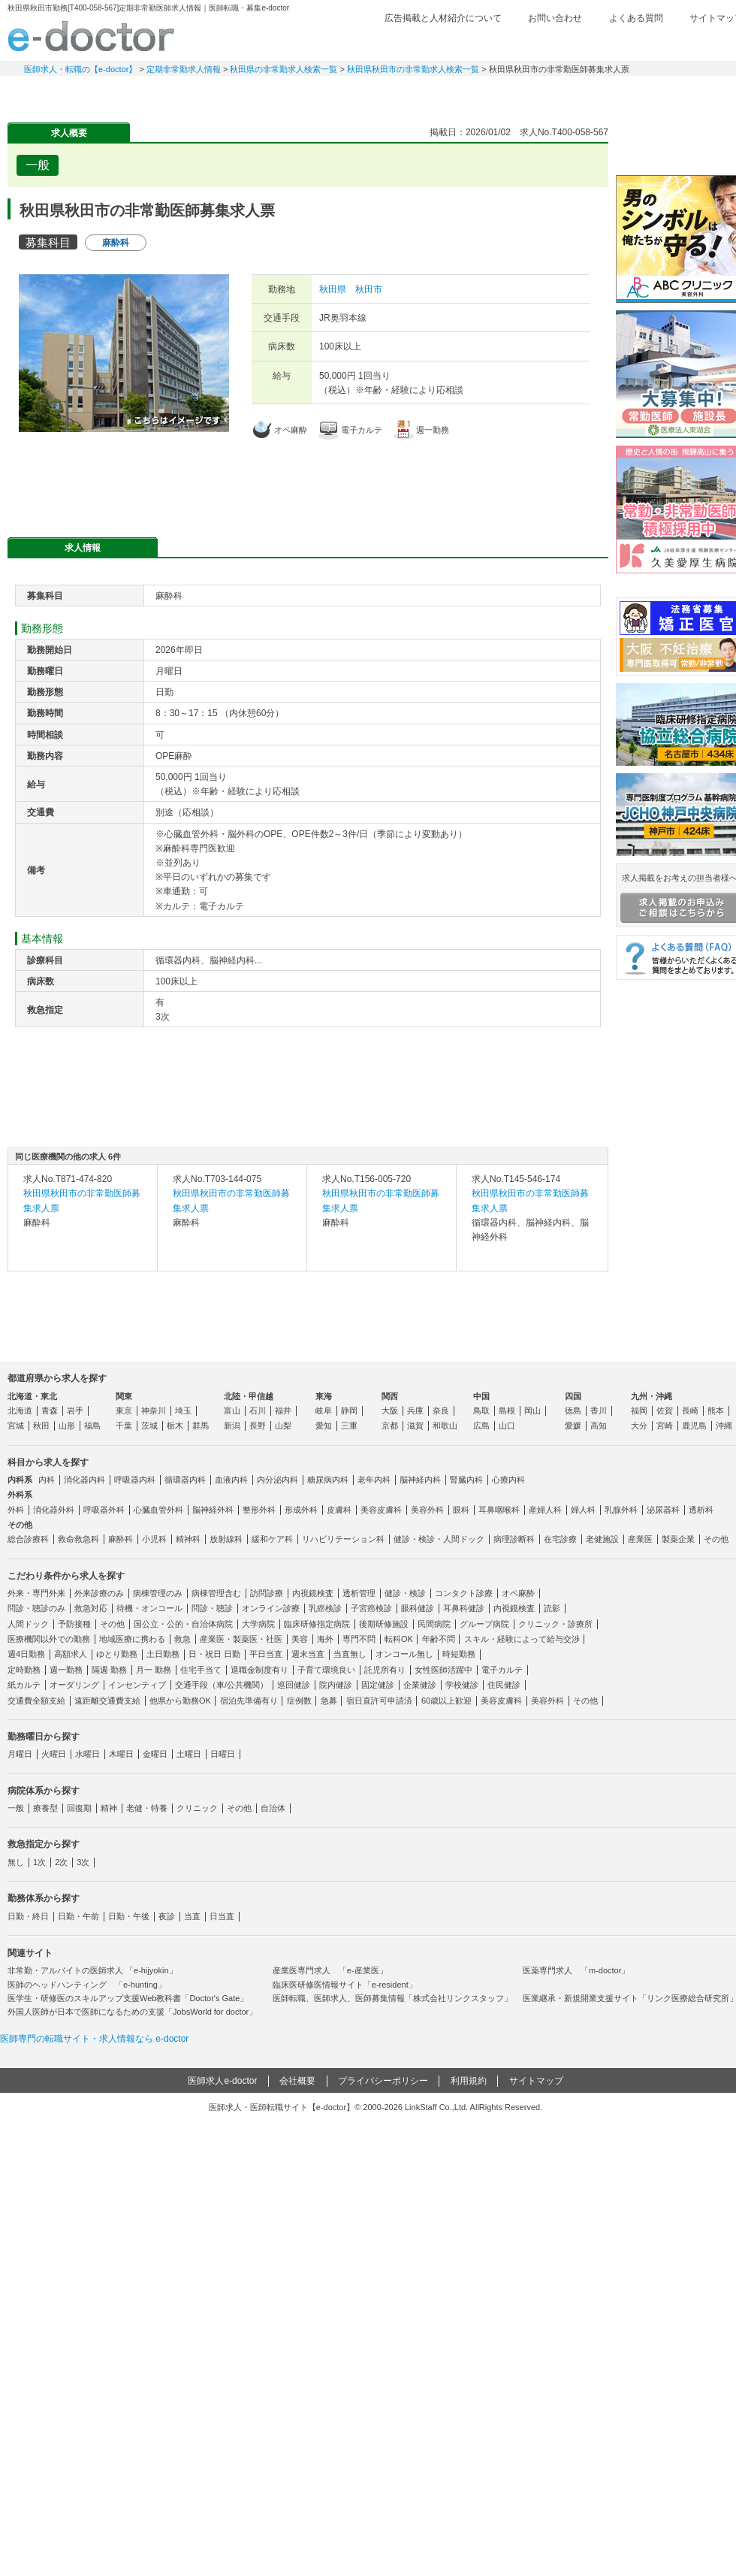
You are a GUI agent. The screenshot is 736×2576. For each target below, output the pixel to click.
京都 (390, 1425)
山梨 (283, 1425)
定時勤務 (24, 1669)
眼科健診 (417, 1608)
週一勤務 (66, 1669)
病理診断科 (514, 1538)
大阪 (390, 1410)
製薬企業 (678, 1538)
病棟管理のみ (157, 1593)
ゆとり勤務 (116, 1653)
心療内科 (508, 1479)
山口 (507, 1425)
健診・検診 (405, 1593)
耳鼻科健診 (463, 1608)
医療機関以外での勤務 (49, 1638)
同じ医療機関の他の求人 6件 (68, 1156)
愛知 (323, 1425)
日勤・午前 (78, 1916)
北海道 (20, 1410)
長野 (257, 1425)
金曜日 (155, 1753)
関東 (124, 1396)
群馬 (200, 1425)
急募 (329, 1700)
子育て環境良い (326, 1669)
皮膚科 (339, 1509)
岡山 (532, 1410)
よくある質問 (636, 18)
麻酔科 (120, 1538)
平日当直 (265, 1653)
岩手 (75, 1410)
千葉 (124, 1425)
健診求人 (375, 94)
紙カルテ (24, 1684)
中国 (481, 1396)
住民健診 (503, 1684)
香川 (598, 1410)
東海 (323, 1396)
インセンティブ (137, 1684)
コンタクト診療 (464, 1593)
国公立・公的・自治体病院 (183, 1623)
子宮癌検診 (371, 1608)
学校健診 (461, 1684)
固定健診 (377, 1684)
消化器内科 (84, 1479)
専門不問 (359, 1638)
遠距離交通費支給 (107, 1700)
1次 (39, 1862)
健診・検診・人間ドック (439, 1538)
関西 (390, 1396)
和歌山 (445, 1425)
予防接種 (74, 1623)
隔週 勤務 (109, 1669)
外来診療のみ (99, 1593)
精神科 (188, 1538)
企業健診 (419, 1684)
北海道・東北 (32, 1396)
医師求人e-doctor (222, 2081)
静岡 (349, 1410)
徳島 (573, 1410)
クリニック (197, 1808)
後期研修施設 (384, 1623)
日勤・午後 (128, 1916)
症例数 (299, 1700)
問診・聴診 (212, 1608)
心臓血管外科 (158, 1509)
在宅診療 (560, 1538)
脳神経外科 (213, 1509)
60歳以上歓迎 (446, 1700)
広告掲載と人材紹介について (443, 18)
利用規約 (469, 2081)
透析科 (701, 1509)
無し (16, 1862)
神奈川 (153, 1410)
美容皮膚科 (381, 1509)
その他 (716, 1538)
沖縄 (724, 1425)
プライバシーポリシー (383, 2081)
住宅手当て (201, 1669)
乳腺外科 (621, 1509)
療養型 (45, 1808)
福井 (283, 1410)
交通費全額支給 (36, 1700)
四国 (573, 1396)
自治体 (273, 1808)
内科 (46, 1479)
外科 (16, 1509)
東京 (124, 1410)
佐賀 (664, 1410)
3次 (83, 1862)
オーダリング (74, 1684)
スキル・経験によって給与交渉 (522, 1638)
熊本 (715, 1410)
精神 (109, 1808)
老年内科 (374, 1479)
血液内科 (231, 1479)
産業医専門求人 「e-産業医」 (330, 1970)
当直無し (349, 1653)
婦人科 (583, 1509)
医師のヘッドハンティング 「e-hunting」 (87, 1984)
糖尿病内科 (327, 1479)
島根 (507, 1410)
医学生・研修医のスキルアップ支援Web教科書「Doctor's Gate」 (128, 1998)
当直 (192, 1916)
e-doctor (91, 36)
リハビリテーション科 (343, 1538)
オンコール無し (404, 1653)
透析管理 (359, 1593)
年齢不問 (438, 1638)
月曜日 (20, 1753)
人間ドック (28, 1623)
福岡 (639, 1410)
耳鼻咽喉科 (499, 1509)
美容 (299, 1638)
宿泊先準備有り (249, 1700)
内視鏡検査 (312, 1593)
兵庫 (415, 1410)
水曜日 (87, 1753)
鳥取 (481, 1410)
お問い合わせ (555, 18)
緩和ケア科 (272, 1538)
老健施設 (602, 1538)
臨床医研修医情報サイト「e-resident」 (345, 1984)
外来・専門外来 (36, 1593)
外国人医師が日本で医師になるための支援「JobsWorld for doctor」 (132, 2011)
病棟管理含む (216, 1593)
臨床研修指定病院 (317, 1623)
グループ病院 (484, 1623)
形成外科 (301, 1509)
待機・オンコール (149, 1608)
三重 (349, 1425)
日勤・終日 (28, 1916)
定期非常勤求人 (165, 94)
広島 (481, 1425)
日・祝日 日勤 (214, 1653)
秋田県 (332, 289)
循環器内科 (185, 1479)
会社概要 (297, 2081)
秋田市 (368, 289)
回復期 (79, 1808)
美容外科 (427, 1509)
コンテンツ (585, 94)
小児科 (154, 1538)
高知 (598, 1425)
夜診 (166, 1916)
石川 (257, 1410)
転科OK (399, 1638)
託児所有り (385, 1669)
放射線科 (226, 1538)
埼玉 (183, 1410)
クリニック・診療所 (555, 1623)
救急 (182, 1638)
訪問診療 (266, 1593)
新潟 (232, 1425)
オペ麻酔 (518, 1593)
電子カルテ (502, 1669)
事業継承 (480, 94)
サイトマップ (536, 2081)
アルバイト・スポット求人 (270, 94)
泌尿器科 (663, 1509)
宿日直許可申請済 (379, 1700)
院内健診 (335, 1684)
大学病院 (258, 1623)
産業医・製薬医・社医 (241, 1638)
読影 (552, 1608)
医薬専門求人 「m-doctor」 (576, 1970)
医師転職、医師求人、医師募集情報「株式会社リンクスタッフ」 (392, 1998)
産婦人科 (545, 1509)
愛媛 (573, 1425)
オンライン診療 (271, 1608)
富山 (232, 1410)
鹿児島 (694, 1425)
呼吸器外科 (104, 1509)
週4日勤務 (26, 1653)
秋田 (41, 1425)
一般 (16, 1808)
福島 (92, 1425)
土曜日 (188, 1753)
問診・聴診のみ (36, 1608)
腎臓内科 (466, 1479)
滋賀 (415, 1425)
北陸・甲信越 (248, 1396)
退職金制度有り (259, 1669)
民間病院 (434, 1623)
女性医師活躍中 (443, 1669)
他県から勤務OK (180, 1700)
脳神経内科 (420, 1479)
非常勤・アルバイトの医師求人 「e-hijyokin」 (92, 1970)
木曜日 (121, 1753)
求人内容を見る (82, 1255)
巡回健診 (293, 1684)
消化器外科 (53, 1509)
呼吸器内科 (134, 1479)
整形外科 (259, 1509)
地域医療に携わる (132, 1638)
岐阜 (323, 1410)
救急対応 (90, 1608)
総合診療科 (28, 1538)
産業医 (640, 1538)
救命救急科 (78, 1538)
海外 (325, 1638)
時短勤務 (458, 1653)
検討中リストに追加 (544, 161)
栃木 (175, 1425)
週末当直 (307, 1653)
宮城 (16, 1425)
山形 (67, 1425)
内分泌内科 (277, 1479)
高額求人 (70, 1653)
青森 (49, 1410)
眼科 (461, 1509)
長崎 (690, 1410)
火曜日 (53, 1753)
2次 (61, 1862)
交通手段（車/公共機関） (221, 1684)
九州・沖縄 (651, 1396)
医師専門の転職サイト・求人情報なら (94, 2038)
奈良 (441, 1410)
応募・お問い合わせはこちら (308, 481)
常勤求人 (60, 94)
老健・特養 (146, 1808)
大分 (639, 1425)
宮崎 (664, 1425)
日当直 (222, 1916)
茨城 (149, 1425)
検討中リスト (627, 43)
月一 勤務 (153, 1669)
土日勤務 (162, 1653)
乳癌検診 (325, 1608)
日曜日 (222, 1753)
